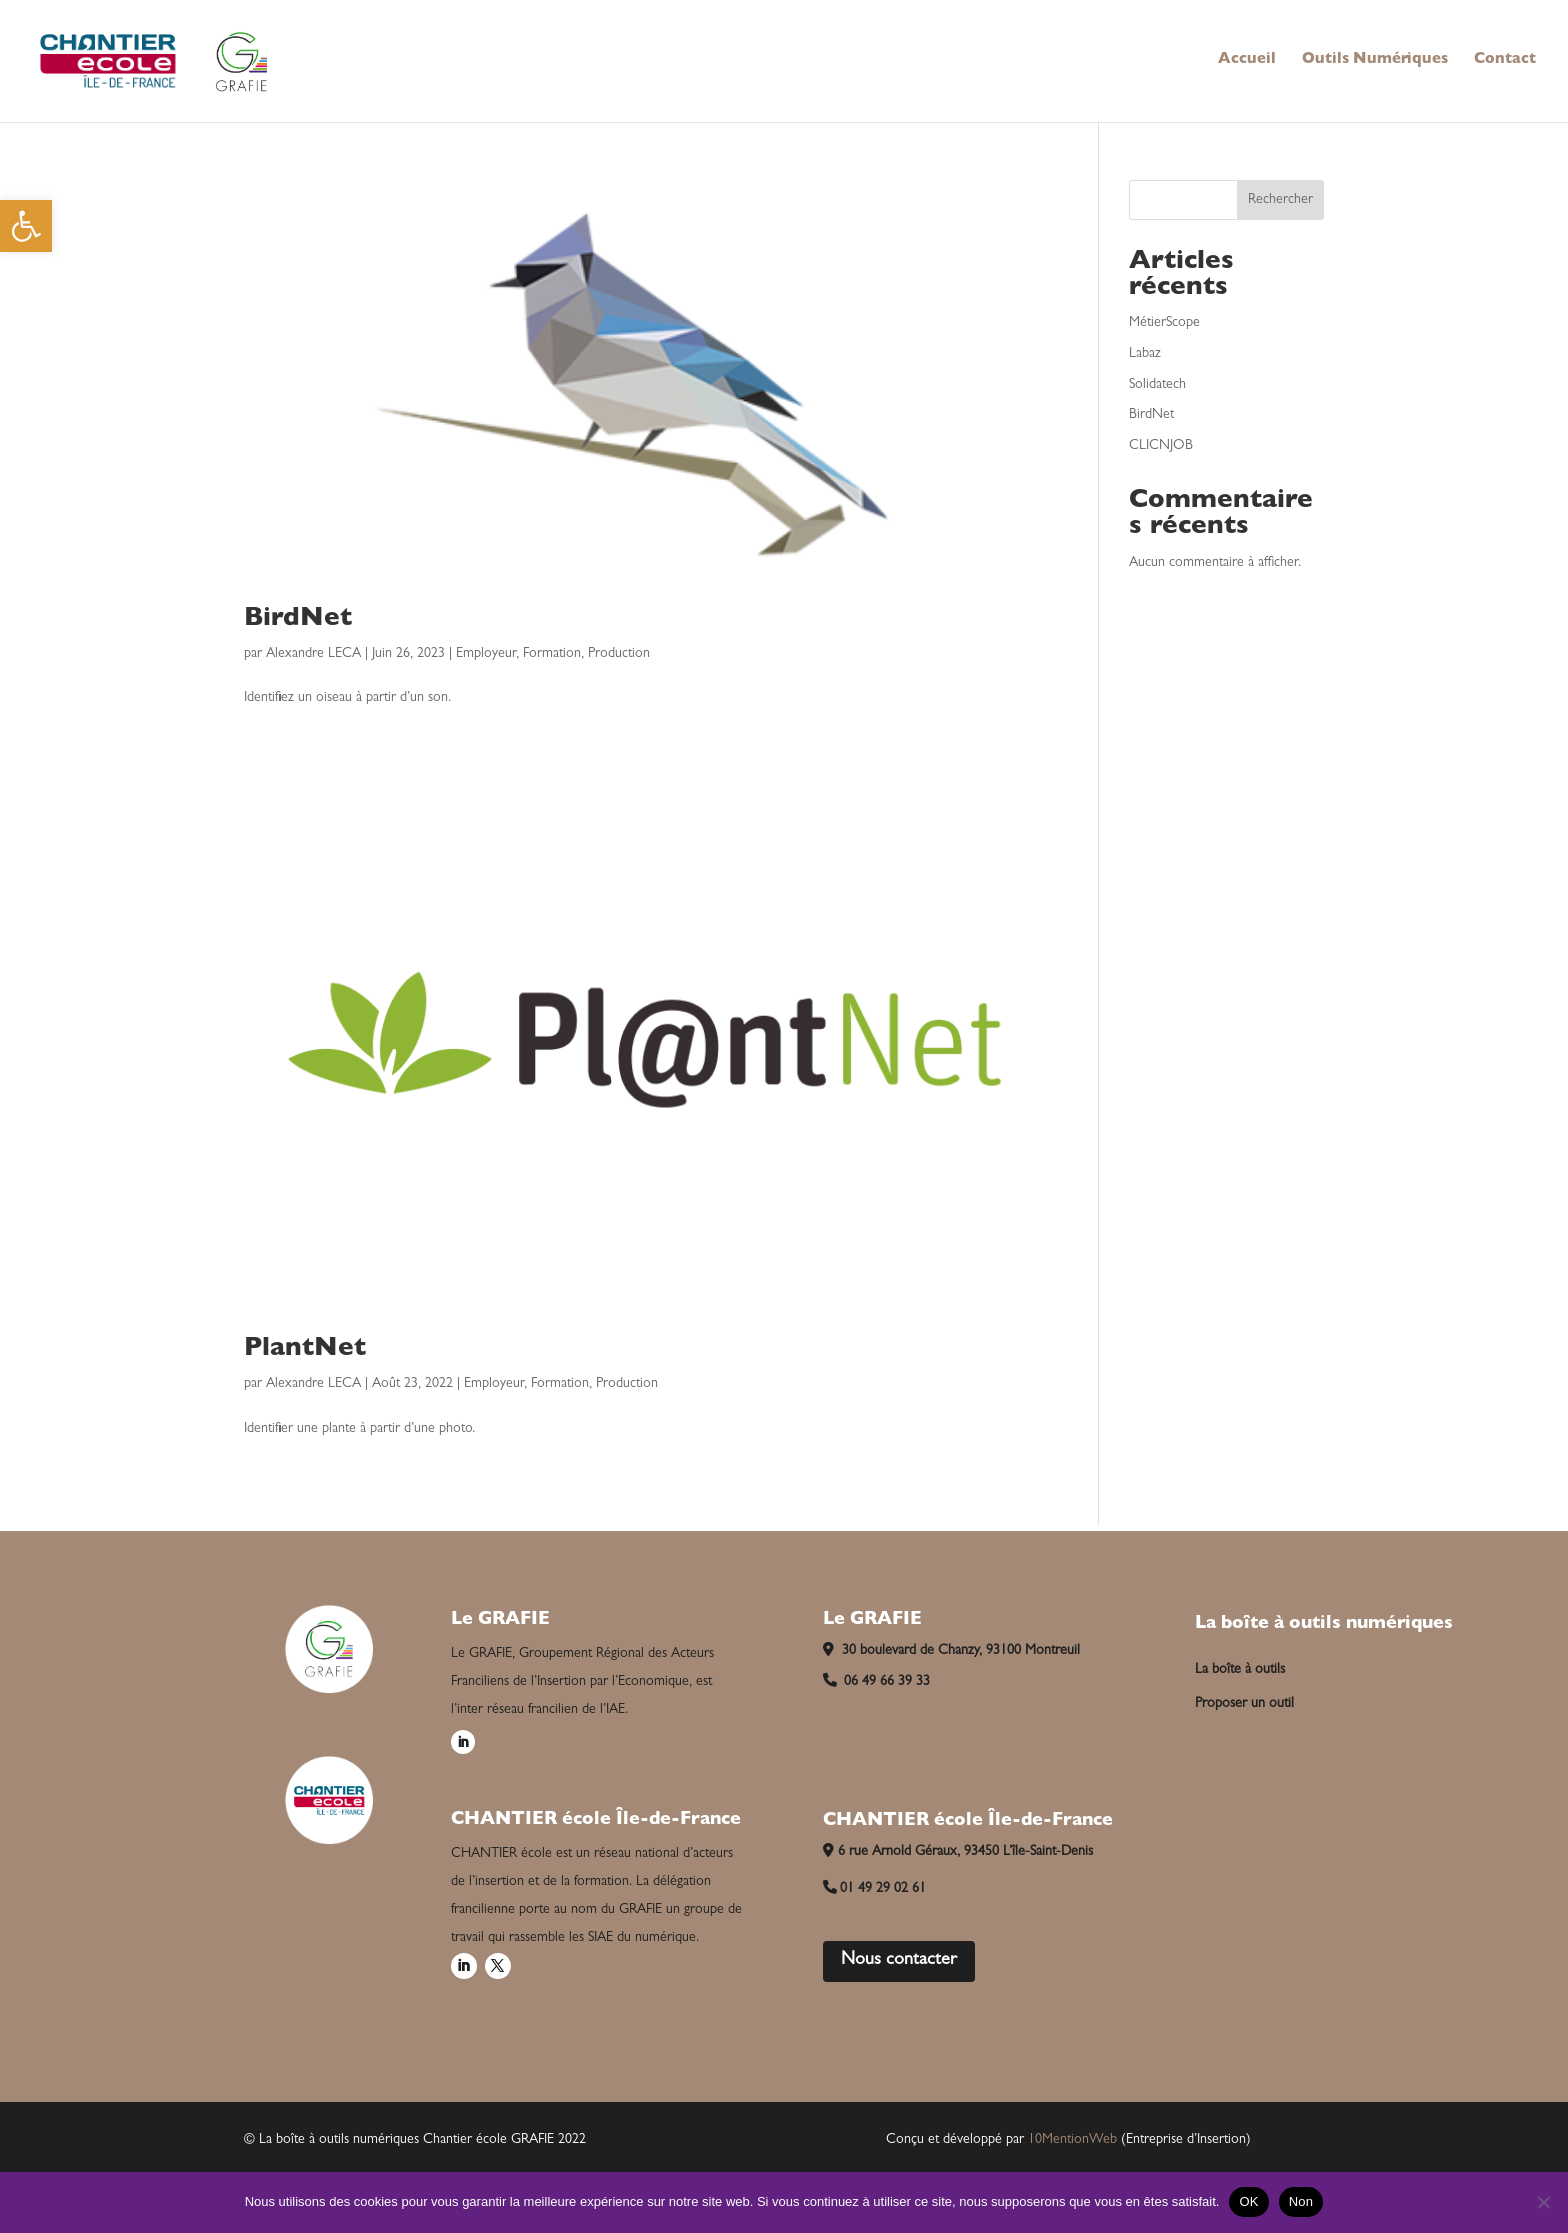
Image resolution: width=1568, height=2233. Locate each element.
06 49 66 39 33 (877, 1682)
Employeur (486, 654)
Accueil (1247, 61)
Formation (552, 654)
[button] (26, 226)
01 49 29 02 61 (875, 1889)
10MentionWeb (1072, 2140)
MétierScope (1164, 323)
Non (1301, 2201)
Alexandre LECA (313, 654)
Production (619, 654)
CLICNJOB (1161, 446)
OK (1248, 2201)
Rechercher (1280, 200)
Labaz (1145, 354)
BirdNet (298, 620)
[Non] (1543, 2202)
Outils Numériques (1375, 61)
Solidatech (1157, 385)
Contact (1505, 61)
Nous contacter (899, 1961)
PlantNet (305, 1350)
